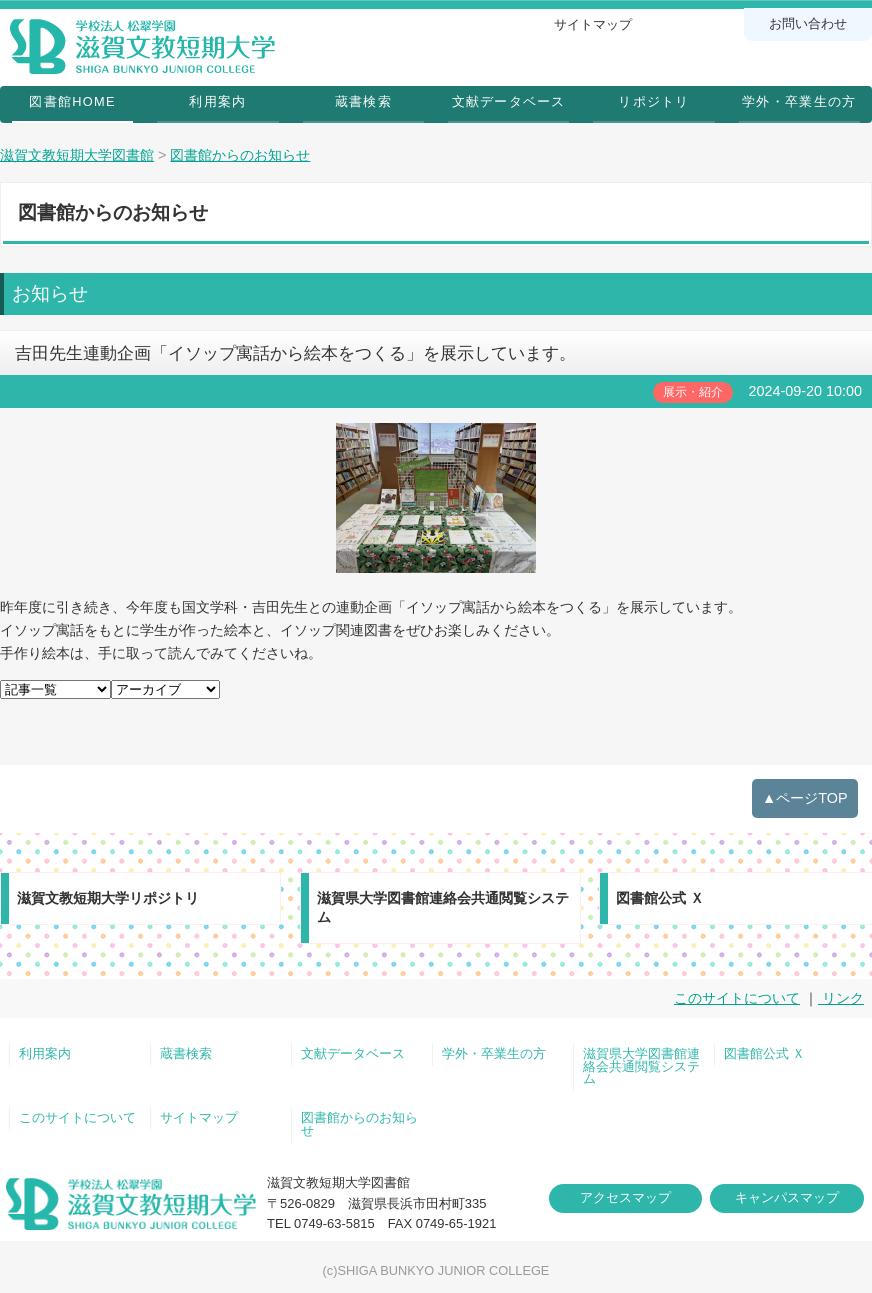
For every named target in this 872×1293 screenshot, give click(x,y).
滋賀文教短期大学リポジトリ (108, 898)
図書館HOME (72, 101)
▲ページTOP (805, 798)
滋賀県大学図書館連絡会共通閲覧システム (443, 907)
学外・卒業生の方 (799, 101)
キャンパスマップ (787, 1197)
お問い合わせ (808, 23)
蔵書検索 (363, 101)
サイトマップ (593, 24)
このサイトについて (737, 998)
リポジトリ (653, 101)
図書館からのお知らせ (359, 1125)
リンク (841, 998)
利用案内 (217, 101)
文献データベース (509, 101)
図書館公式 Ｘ (765, 1054)
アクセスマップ (625, 1197)
